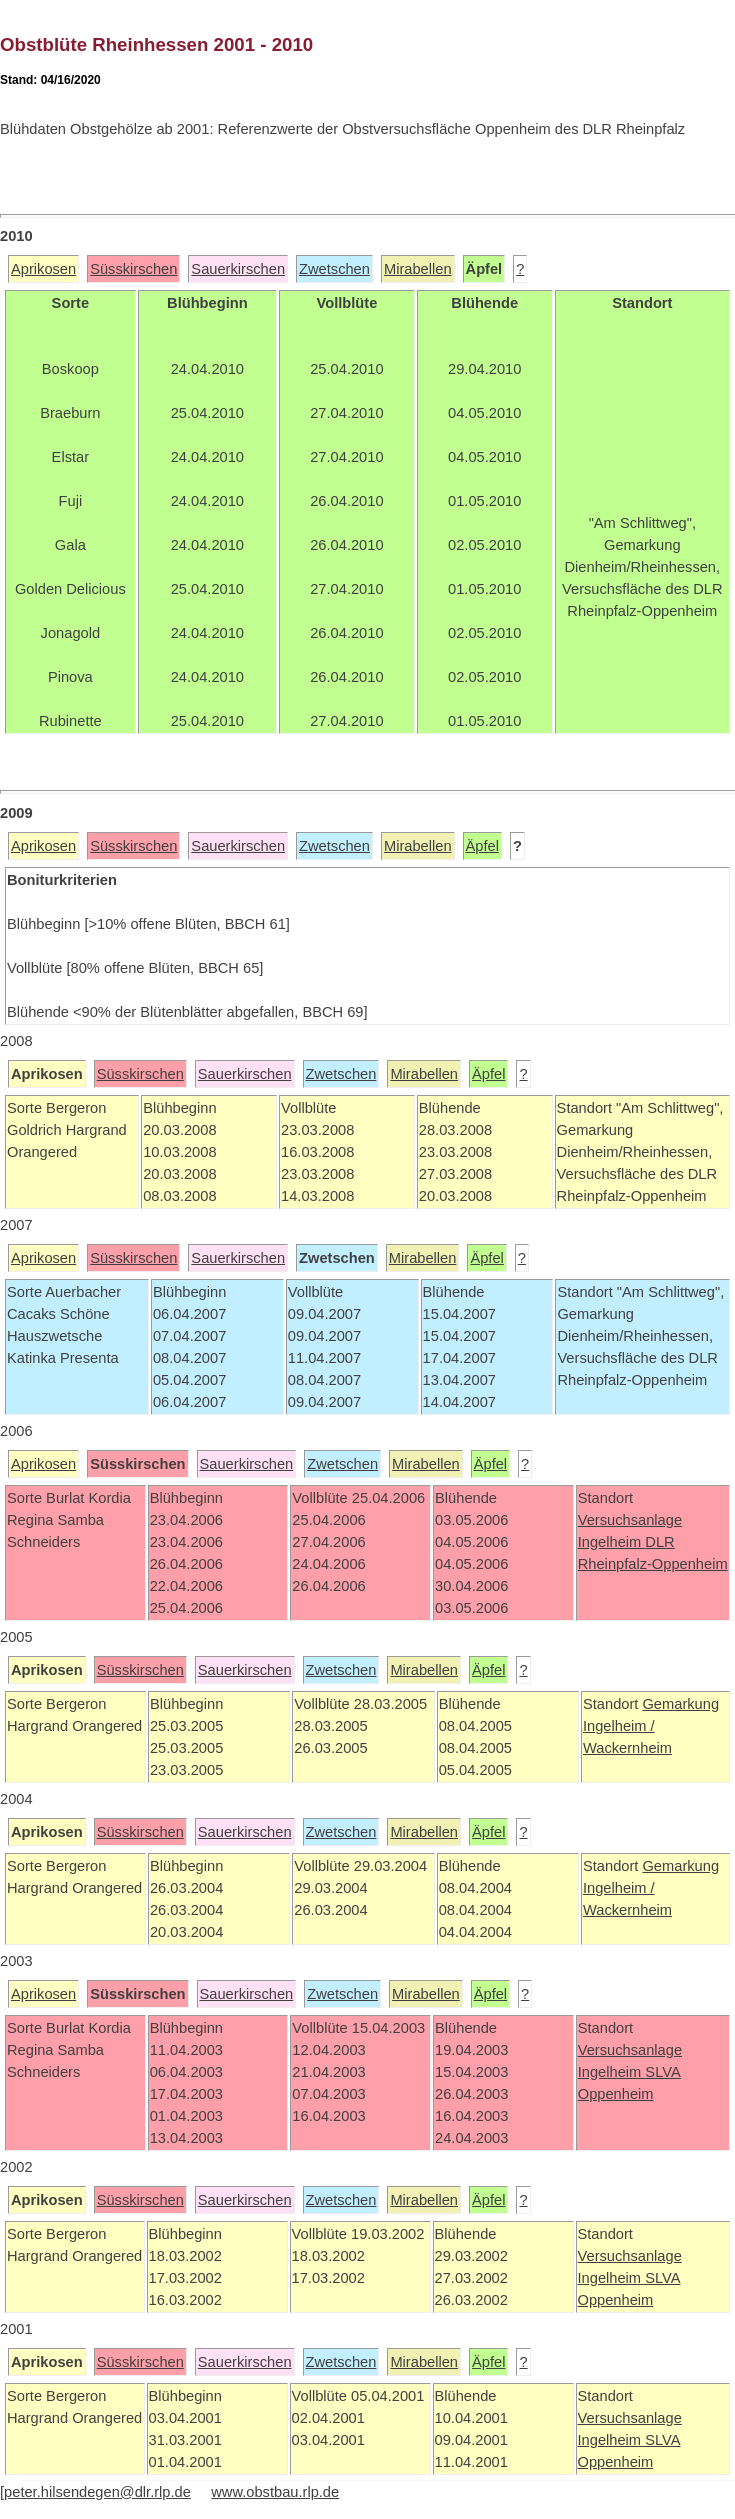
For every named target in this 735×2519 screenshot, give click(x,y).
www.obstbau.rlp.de (275, 2492)
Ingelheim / (619, 1726)
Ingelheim (612, 1542)
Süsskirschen (133, 269)
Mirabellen (418, 269)
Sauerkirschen (238, 269)
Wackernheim (627, 1748)
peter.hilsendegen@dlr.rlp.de (97, 2492)
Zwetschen (334, 269)
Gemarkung (680, 1704)
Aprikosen (43, 269)
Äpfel (482, 846)
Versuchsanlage (630, 1520)
